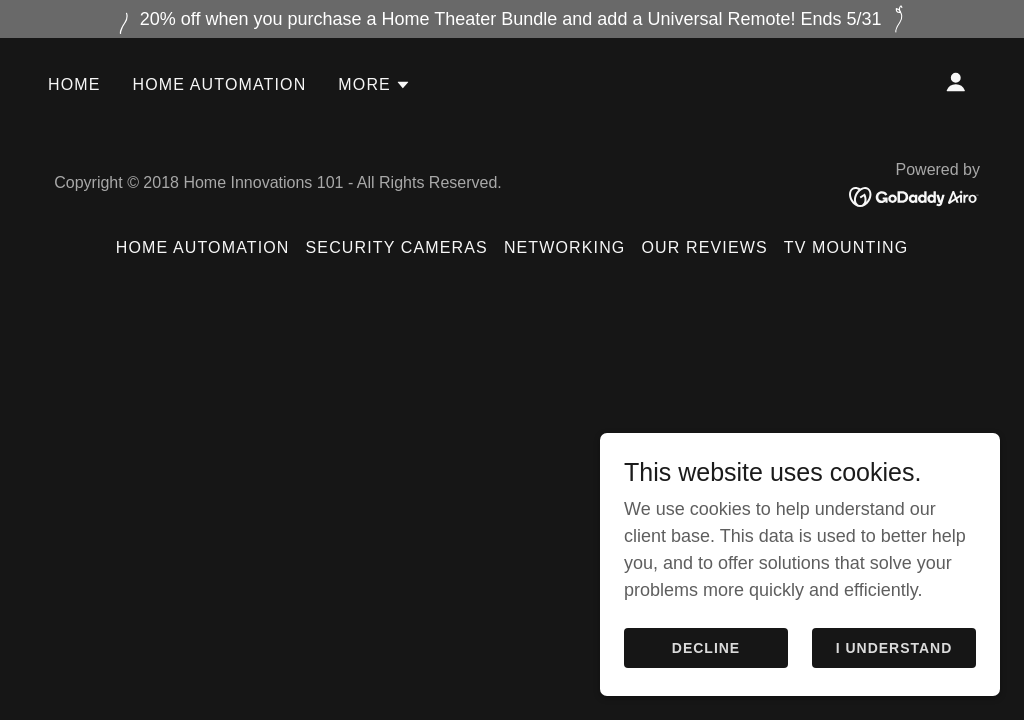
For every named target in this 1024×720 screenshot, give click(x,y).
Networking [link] (565, 247)
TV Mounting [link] (846, 247)
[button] (374, 85)
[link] (914, 196)
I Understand (894, 689)
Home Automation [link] (220, 84)
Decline (706, 689)
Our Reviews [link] (704, 247)
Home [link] (74, 84)
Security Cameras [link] (397, 247)
